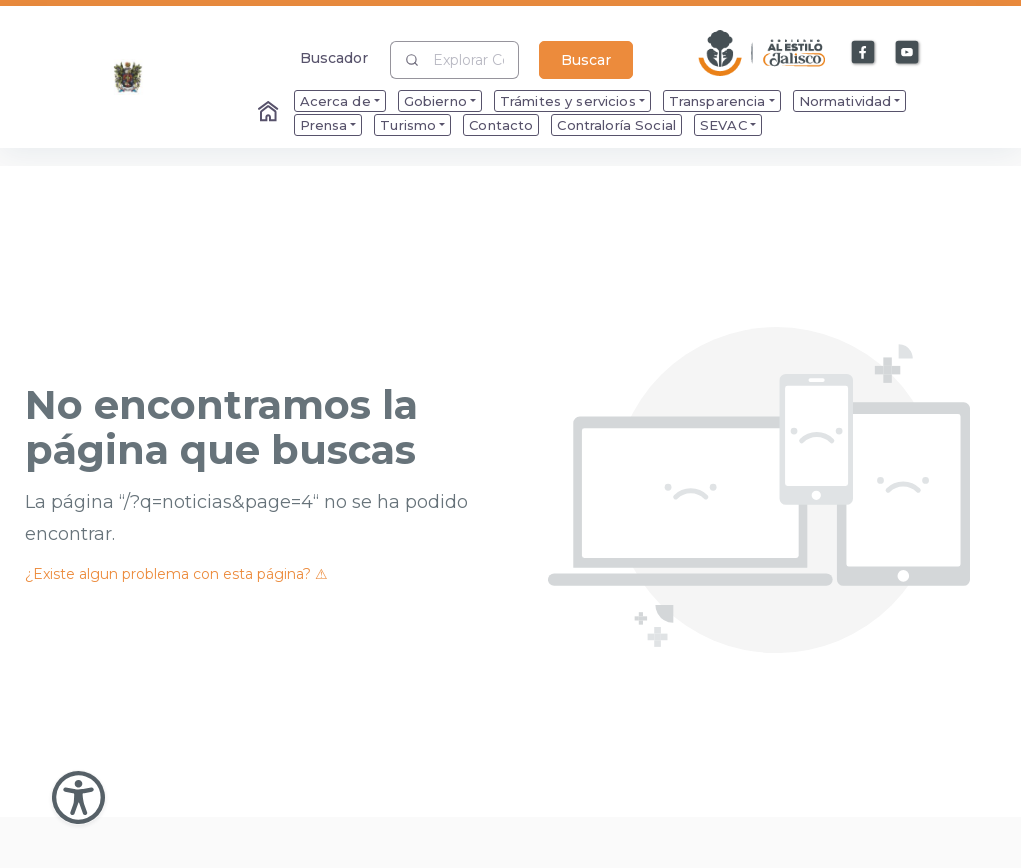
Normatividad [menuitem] (845, 101)
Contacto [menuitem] (501, 125)
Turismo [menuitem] (408, 125)
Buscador (334, 57)
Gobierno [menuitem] (435, 101)
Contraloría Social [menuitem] (616, 125)
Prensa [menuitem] (324, 125)
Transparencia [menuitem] (717, 101)
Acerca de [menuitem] (335, 101)
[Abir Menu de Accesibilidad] (78, 797)
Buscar (586, 60)
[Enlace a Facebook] (864, 53)
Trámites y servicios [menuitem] (568, 101)
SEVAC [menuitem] (723, 125)
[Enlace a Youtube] (908, 53)
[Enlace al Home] (270, 113)
